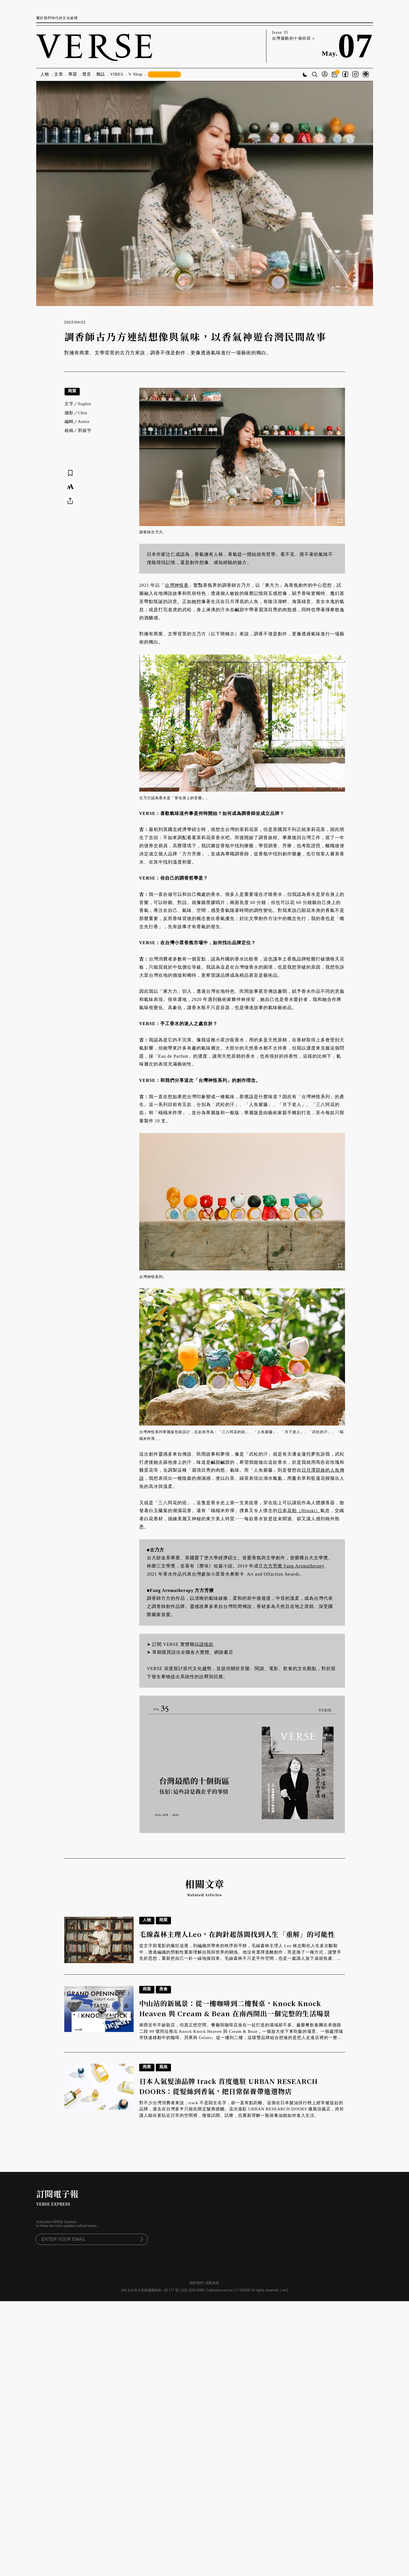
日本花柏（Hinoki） (299, 1510)
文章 (58, 74)
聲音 (86, 74)
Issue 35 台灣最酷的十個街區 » (293, 35)
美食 (163, 1988)
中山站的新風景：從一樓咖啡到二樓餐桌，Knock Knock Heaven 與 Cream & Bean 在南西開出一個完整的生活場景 (234, 2008)
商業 (72, 390)
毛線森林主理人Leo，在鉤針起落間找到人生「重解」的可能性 (237, 1934)
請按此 (206, 1644)
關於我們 (196, 2283)
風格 (163, 2066)
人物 (44, 74)
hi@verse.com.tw (220, 2290)
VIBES (116, 74)
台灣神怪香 (177, 585)
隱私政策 (212, 2283)
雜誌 (100, 74)
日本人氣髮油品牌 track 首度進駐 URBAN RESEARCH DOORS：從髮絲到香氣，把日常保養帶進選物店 (228, 2086)
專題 (72, 74)
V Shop (136, 74)
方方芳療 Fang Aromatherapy (293, 1566)
